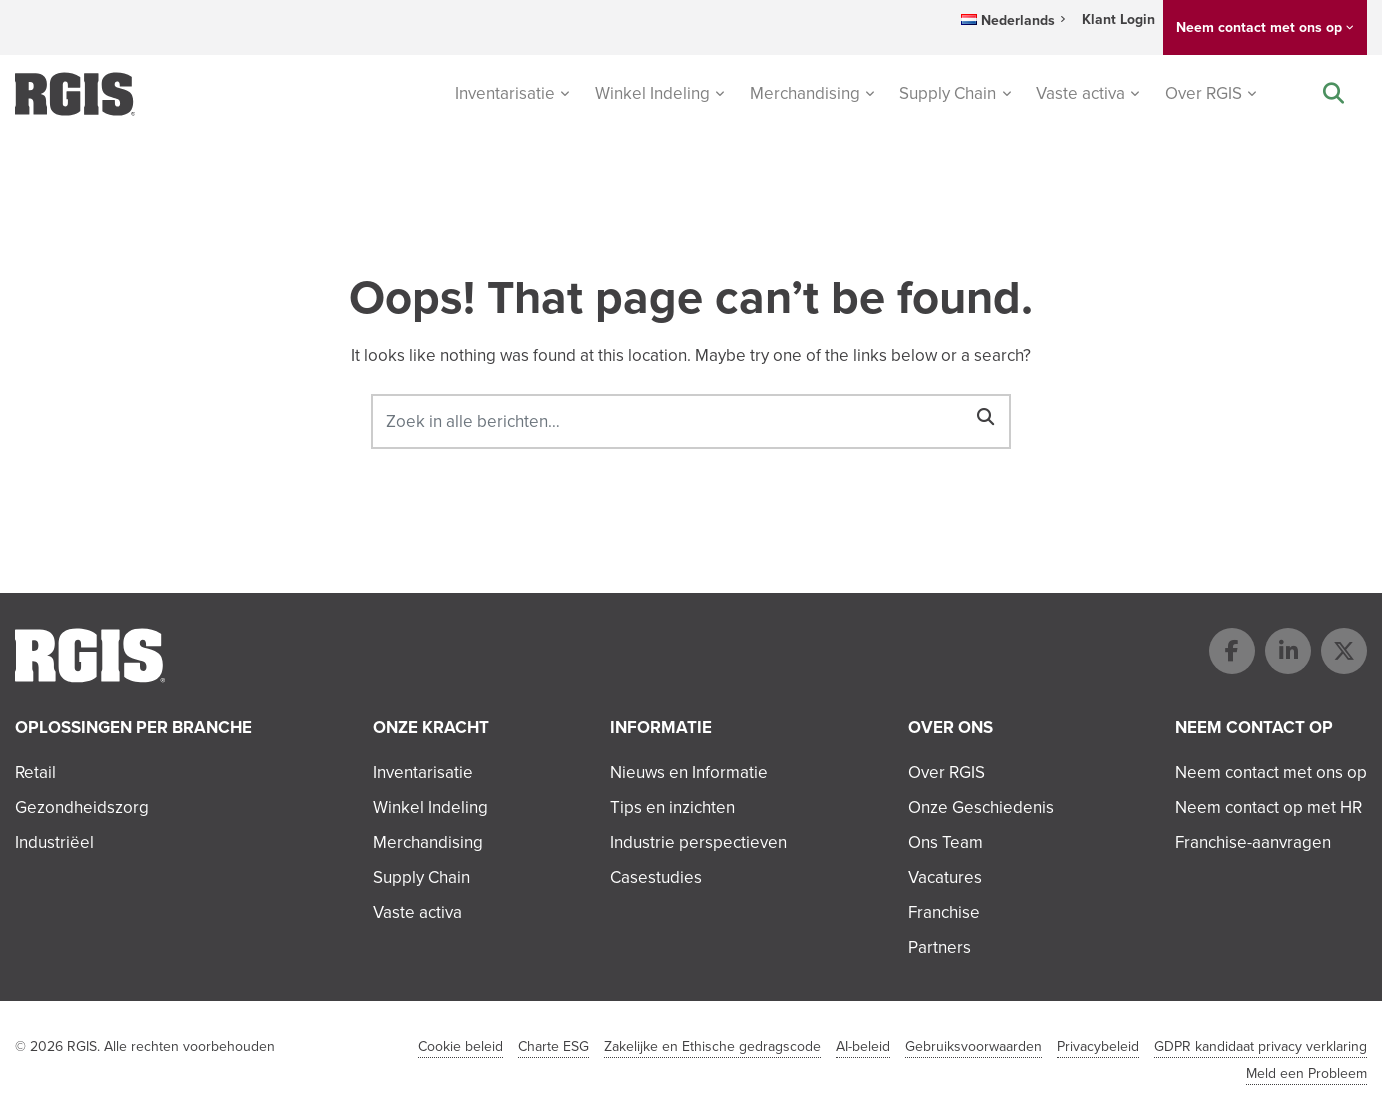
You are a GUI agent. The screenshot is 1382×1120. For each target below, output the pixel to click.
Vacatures (945, 877)
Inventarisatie (505, 93)
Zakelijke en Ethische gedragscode (712, 1046)
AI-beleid (863, 1046)
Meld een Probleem (1306, 1073)
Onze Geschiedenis (981, 807)
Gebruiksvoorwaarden (973, 1046)
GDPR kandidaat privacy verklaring (1260, 1046)
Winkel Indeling (652, 93)
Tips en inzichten (672, 807)
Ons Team (945, 842)
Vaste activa (1080, 93)
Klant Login (1118, 19)
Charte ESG (553, 1046)
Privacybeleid (1098, 1046)
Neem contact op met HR (1268, 807)
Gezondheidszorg (82, 807)
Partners (939, 947)
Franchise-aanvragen (1253, 842)
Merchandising (805, 93)
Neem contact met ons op (1259, 27)
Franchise (944, 912)
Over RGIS (1203, 93)
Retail (35, 772)
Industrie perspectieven (698, 842)
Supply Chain (947, 93)
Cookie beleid (460, 1046)
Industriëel (54, 842)
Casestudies (656, 877)
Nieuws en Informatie (689, 772)
